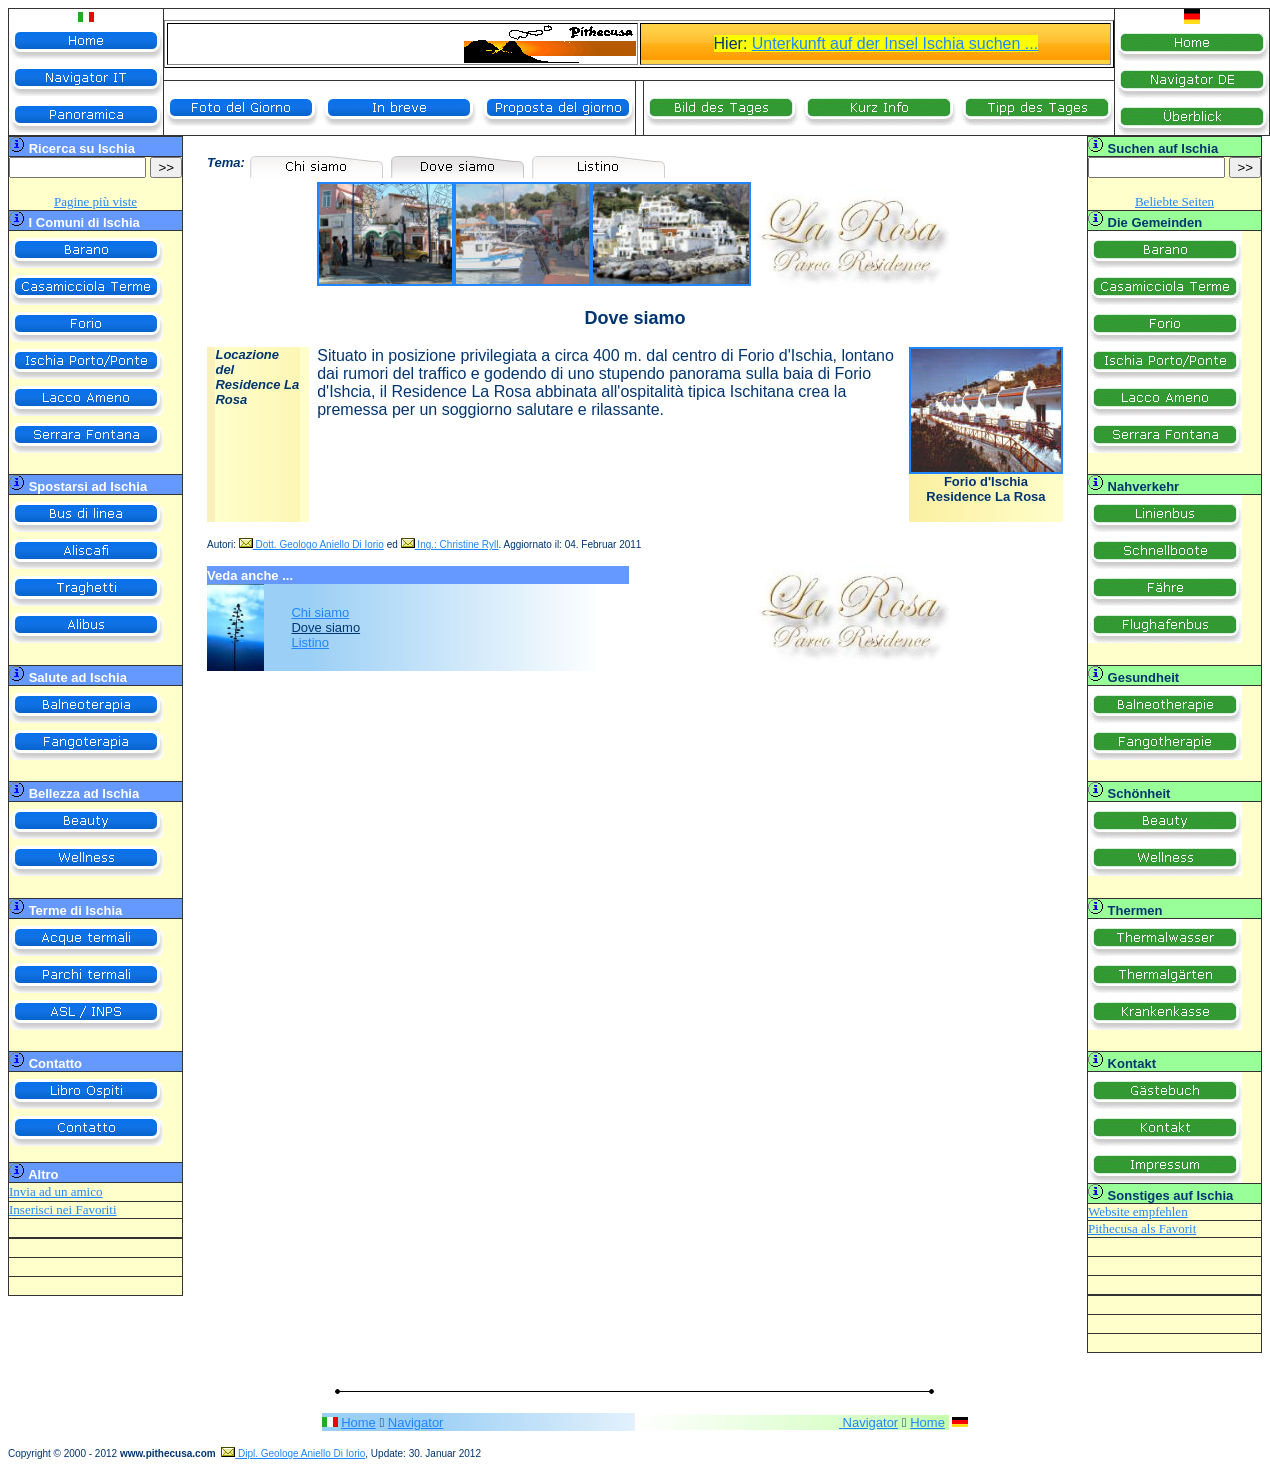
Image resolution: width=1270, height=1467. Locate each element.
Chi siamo (320, 612)
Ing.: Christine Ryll (450, 544)
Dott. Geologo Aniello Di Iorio (311, 544)
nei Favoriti (85, 1209)
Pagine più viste (95, 201)
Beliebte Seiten (1174, 201)
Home (358, 1422)
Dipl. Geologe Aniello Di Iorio (293, 1453)
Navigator (416, 1422)
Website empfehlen (1138, 1211)
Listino (310, 642)
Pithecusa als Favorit (1142, 1228)
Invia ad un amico (56, 1191)
